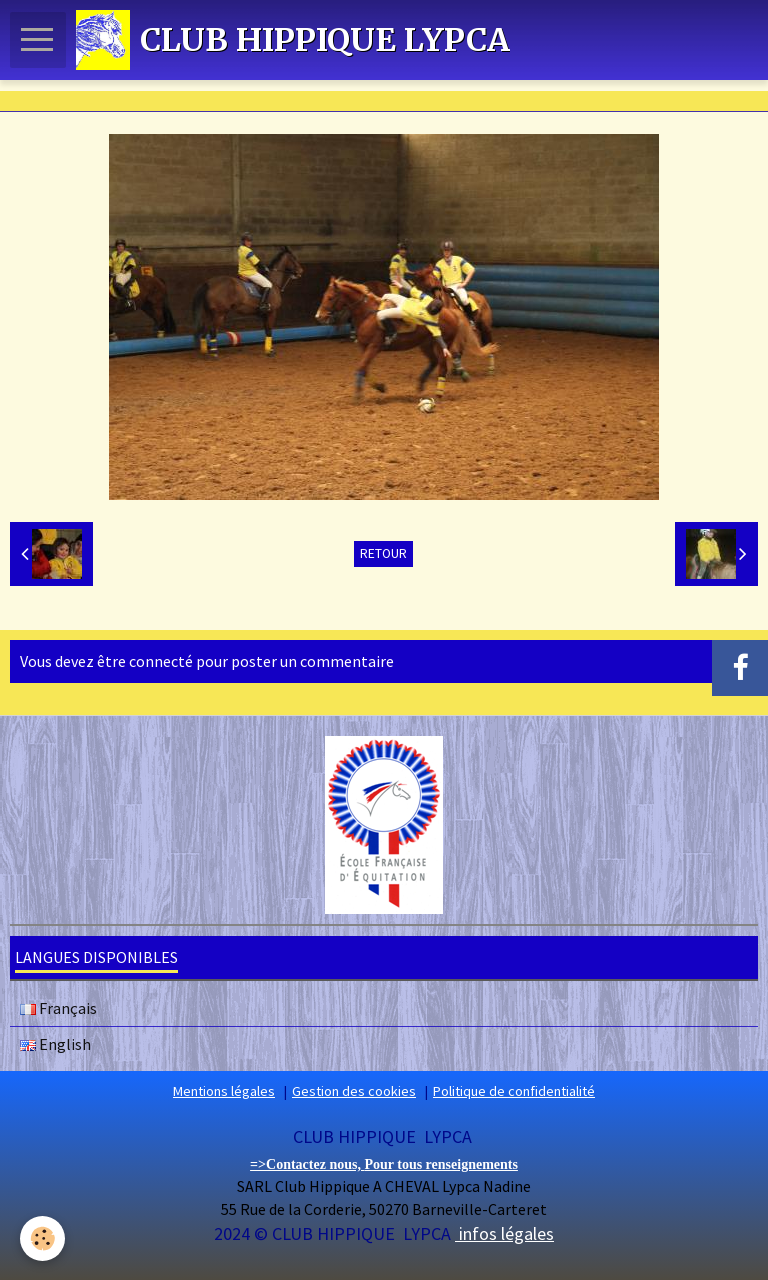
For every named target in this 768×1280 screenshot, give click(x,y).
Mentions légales (224, 1091)
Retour (383, 553)
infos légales (504, 1233)
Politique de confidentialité (514, 1091)
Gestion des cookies (354, 1091)
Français (58, 1008)
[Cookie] (42, 1238)
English (55, 1044)
